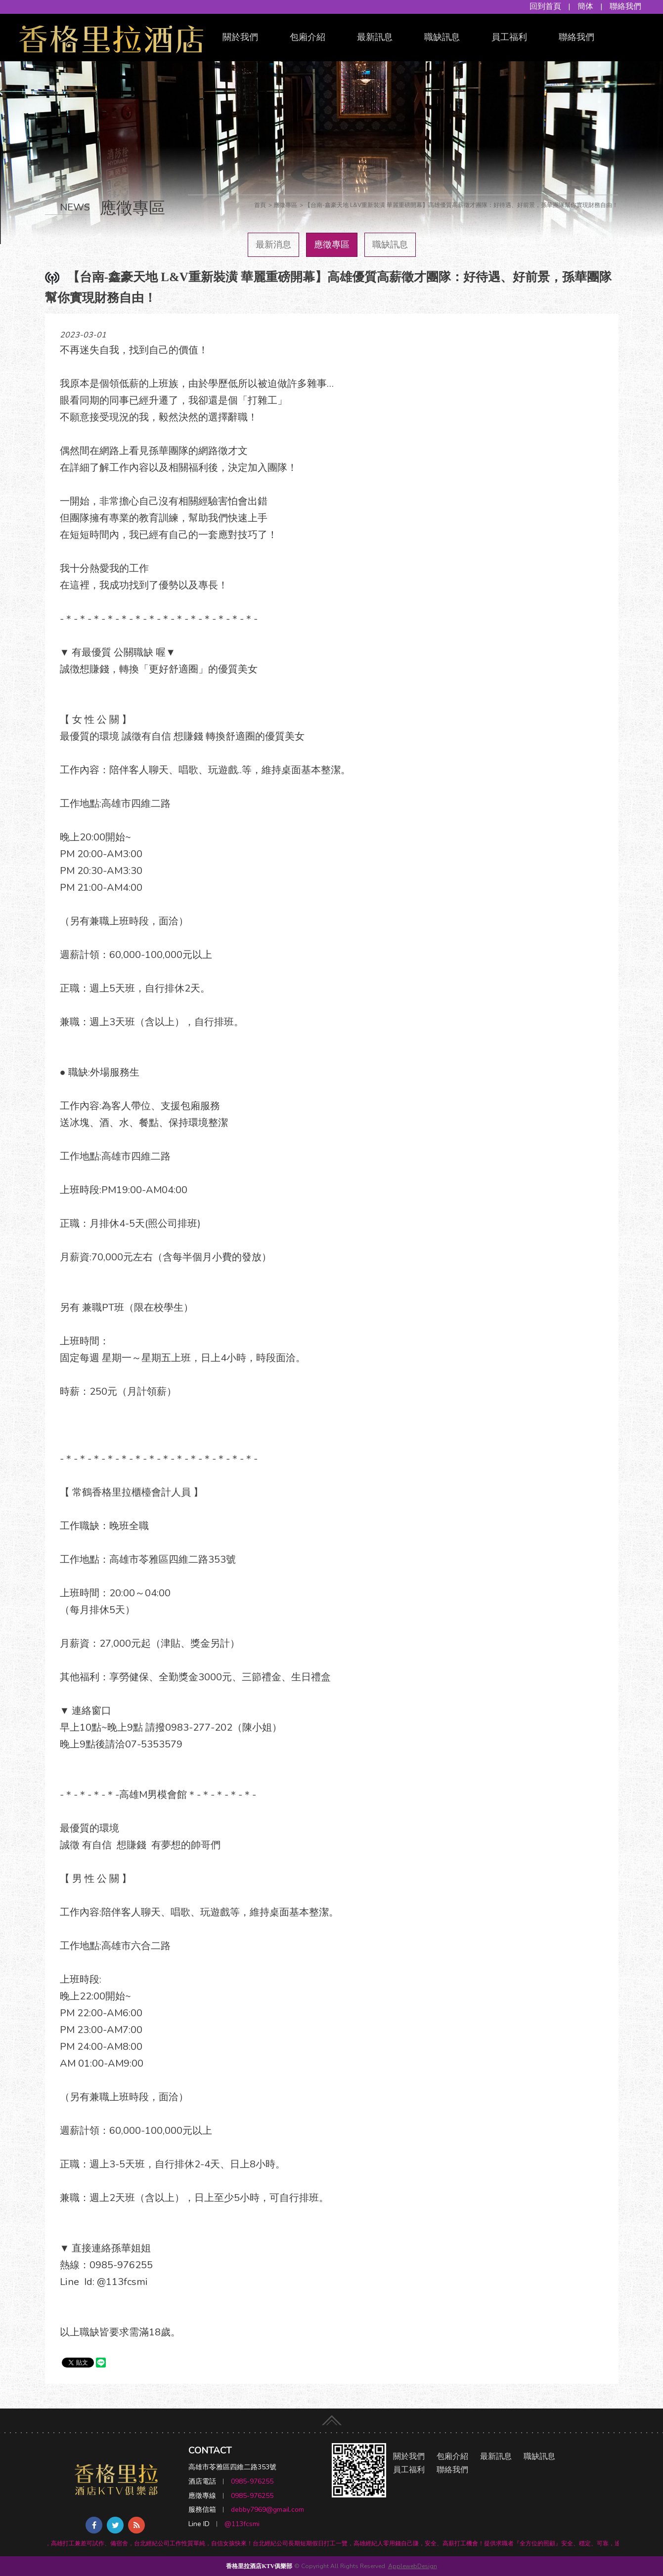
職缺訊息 (442, 37)
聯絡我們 (625, 6)
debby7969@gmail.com (267, 2509)
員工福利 (509, 37)
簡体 (585, 6)
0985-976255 (252, 2481)
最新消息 (273, 244)
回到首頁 (545, 6)
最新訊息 (375, 37)
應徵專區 (332, 244)
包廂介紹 (307, 37)
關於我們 (240, 37)
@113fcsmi (242, 2524)
